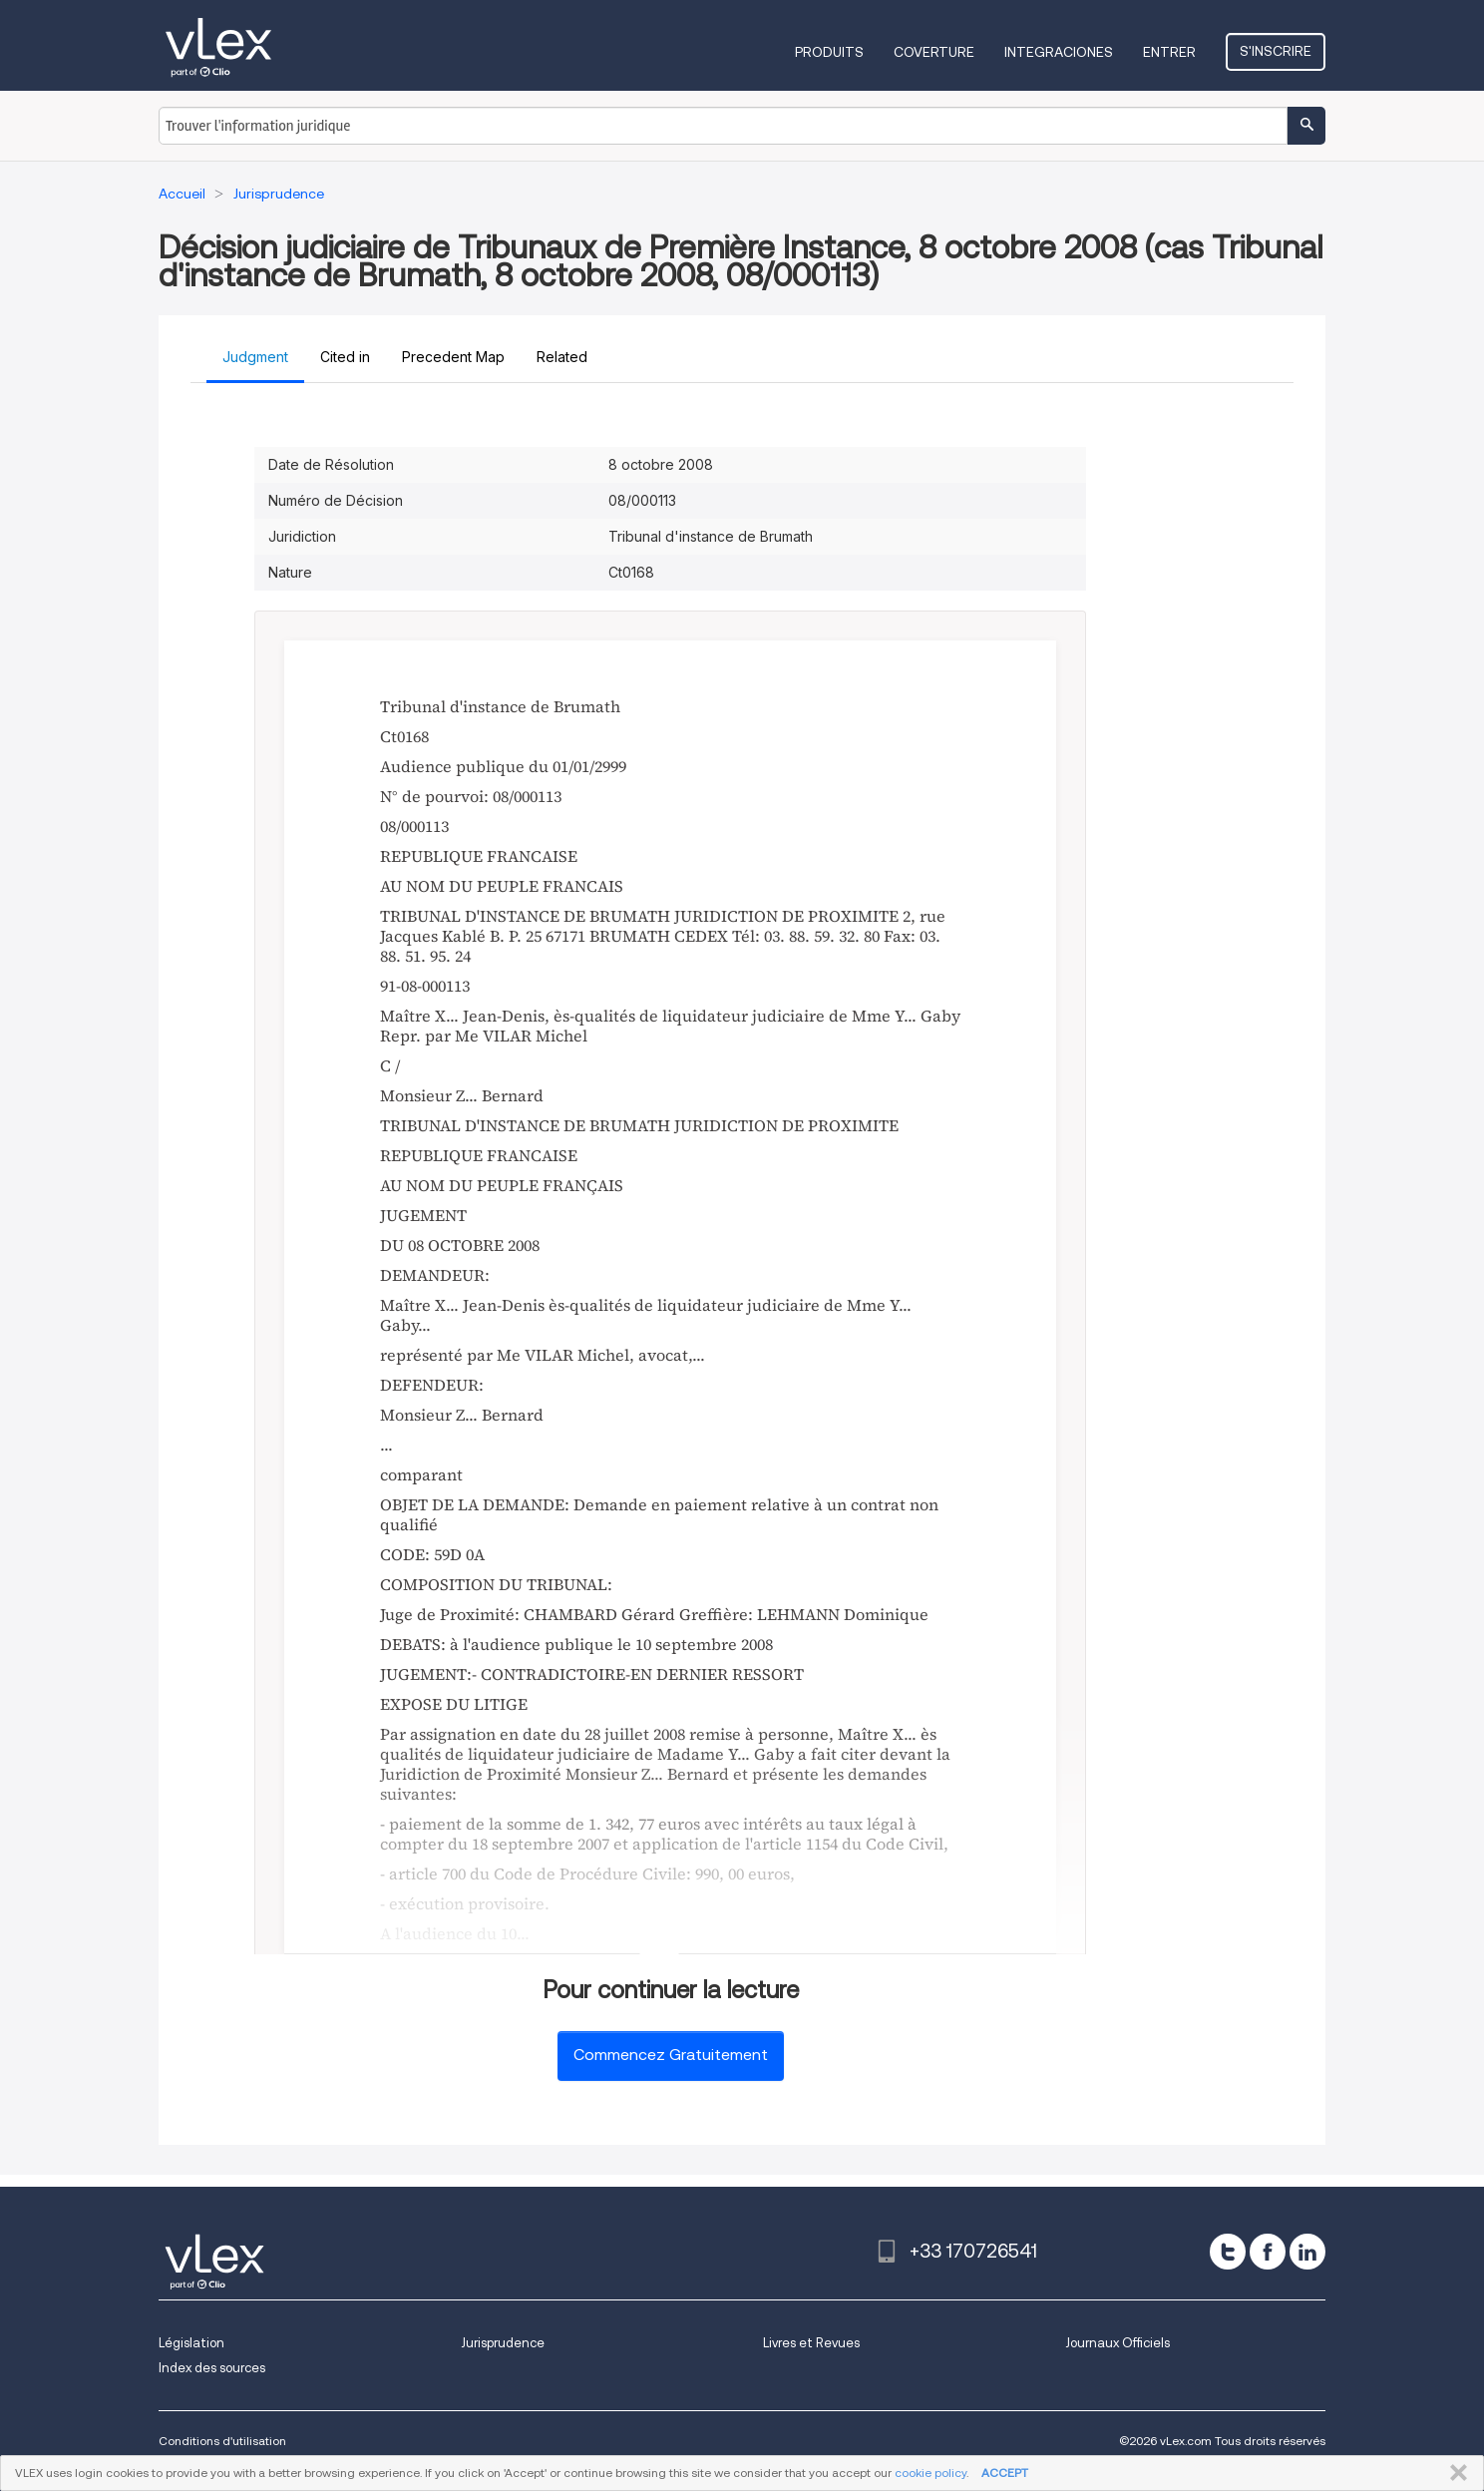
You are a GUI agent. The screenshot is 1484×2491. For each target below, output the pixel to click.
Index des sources (212, 2367)
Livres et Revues (811, 2342)
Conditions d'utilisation (222, 2440)
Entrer (1169, 52)
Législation (191, 2342)
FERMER (1454, 2473)
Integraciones (1058, 52)
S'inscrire (1275, 51)
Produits (829, 52)
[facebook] (1268, 2252)
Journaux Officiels (1117, 2342)
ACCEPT (1004, 2472)
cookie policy (930, 2472)
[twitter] (1228, 2252)
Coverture (934, 52)
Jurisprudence (503, 2342)
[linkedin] (1307, 2252)
